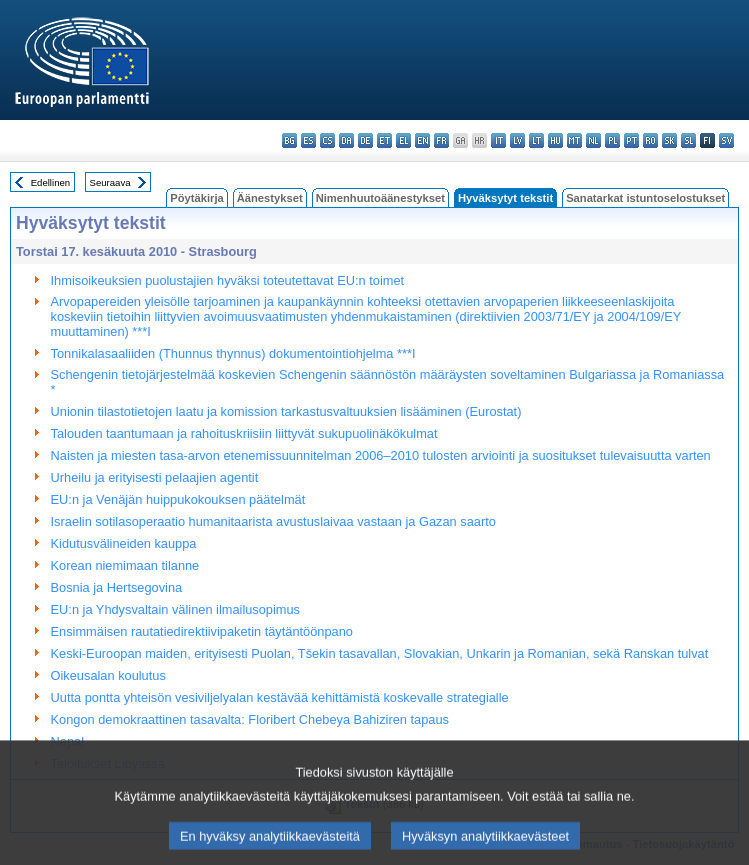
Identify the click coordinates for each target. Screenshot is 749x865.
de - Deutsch (365, 140)
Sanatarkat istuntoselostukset (645, 198)
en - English (422, 140)
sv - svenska (726, 140)
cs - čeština (327, 140)
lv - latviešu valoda (517, 140)
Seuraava (110, 182)
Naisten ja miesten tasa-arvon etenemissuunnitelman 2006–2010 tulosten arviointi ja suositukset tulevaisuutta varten (381, 455)
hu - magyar (555, 140)
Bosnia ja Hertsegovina (117, 587)
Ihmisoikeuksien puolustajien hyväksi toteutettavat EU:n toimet (228, 280)
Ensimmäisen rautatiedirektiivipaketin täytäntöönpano (202, 631)
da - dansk (346, 140)
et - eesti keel (384, 140)
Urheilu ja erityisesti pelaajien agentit (155, 477)
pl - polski (612, 140)
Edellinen (50, 182)
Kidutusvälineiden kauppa (124, 543)
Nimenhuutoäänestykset (380, 198)
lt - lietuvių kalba (536, 140)
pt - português (631, 140)
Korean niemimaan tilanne (125, 565)
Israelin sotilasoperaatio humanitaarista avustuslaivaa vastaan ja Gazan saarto (273, 521)
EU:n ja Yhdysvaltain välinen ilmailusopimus (175, 609)
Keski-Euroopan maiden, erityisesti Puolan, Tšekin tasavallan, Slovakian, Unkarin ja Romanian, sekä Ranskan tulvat (380, 653)
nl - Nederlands (593, 140)
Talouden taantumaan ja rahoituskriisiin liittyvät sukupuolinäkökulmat (244, 433)
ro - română (650, 140)
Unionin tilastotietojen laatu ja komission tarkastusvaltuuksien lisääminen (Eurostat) (286, 411)
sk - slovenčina (669, 140)
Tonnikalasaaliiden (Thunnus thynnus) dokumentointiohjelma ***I (233, 353)
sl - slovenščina (688, 140)
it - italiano (498, 140)
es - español (308, 140)
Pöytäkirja (196, 198)
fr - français (441, 140)
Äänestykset (270, 198)
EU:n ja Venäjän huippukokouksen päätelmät (178, 499)
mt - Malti (574, 140)
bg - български (289, 140)
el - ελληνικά (403, 140)
